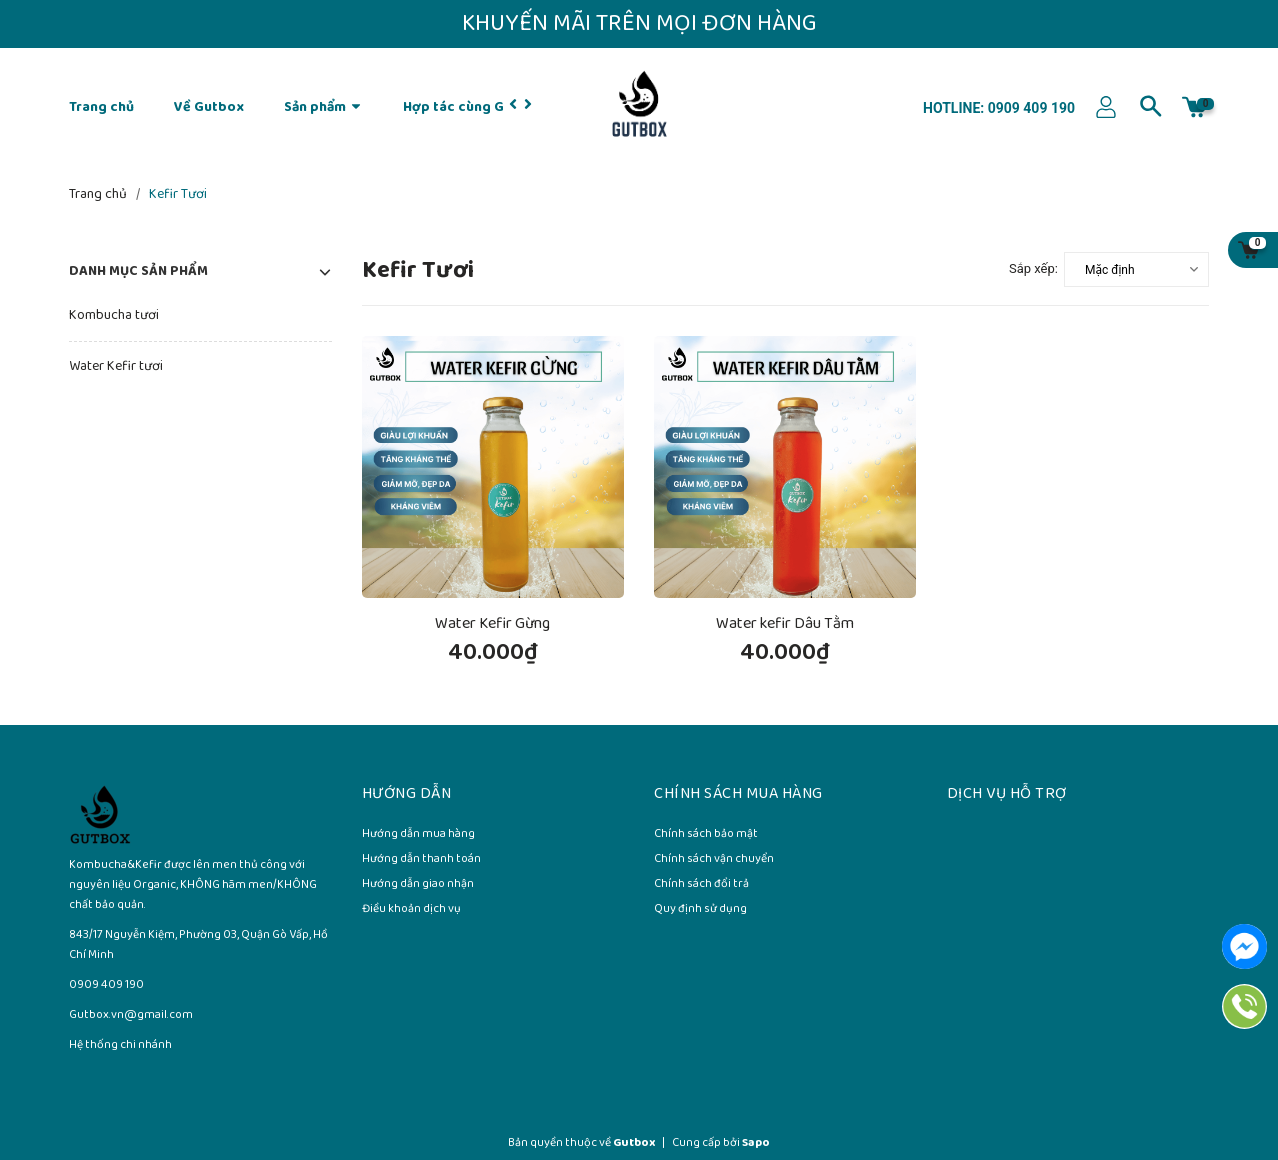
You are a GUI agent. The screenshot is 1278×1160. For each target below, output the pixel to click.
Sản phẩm (323, 107)
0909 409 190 (1029, 108)
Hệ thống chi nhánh (120, 1044)
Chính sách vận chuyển (714, 860)
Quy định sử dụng (700, 910)
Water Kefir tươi (116, 366)
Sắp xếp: (1033, 268)
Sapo (756, 1142)
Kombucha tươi (114, 315)
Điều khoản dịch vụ (411, 910)
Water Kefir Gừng (492, 623)
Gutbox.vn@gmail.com (131, 1014)
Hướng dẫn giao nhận (418, 885)
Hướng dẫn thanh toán (421, 860)
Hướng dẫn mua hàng (418, 835)
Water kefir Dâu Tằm (785, 623)
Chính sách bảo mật (706, 835)
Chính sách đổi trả (701, 885)
